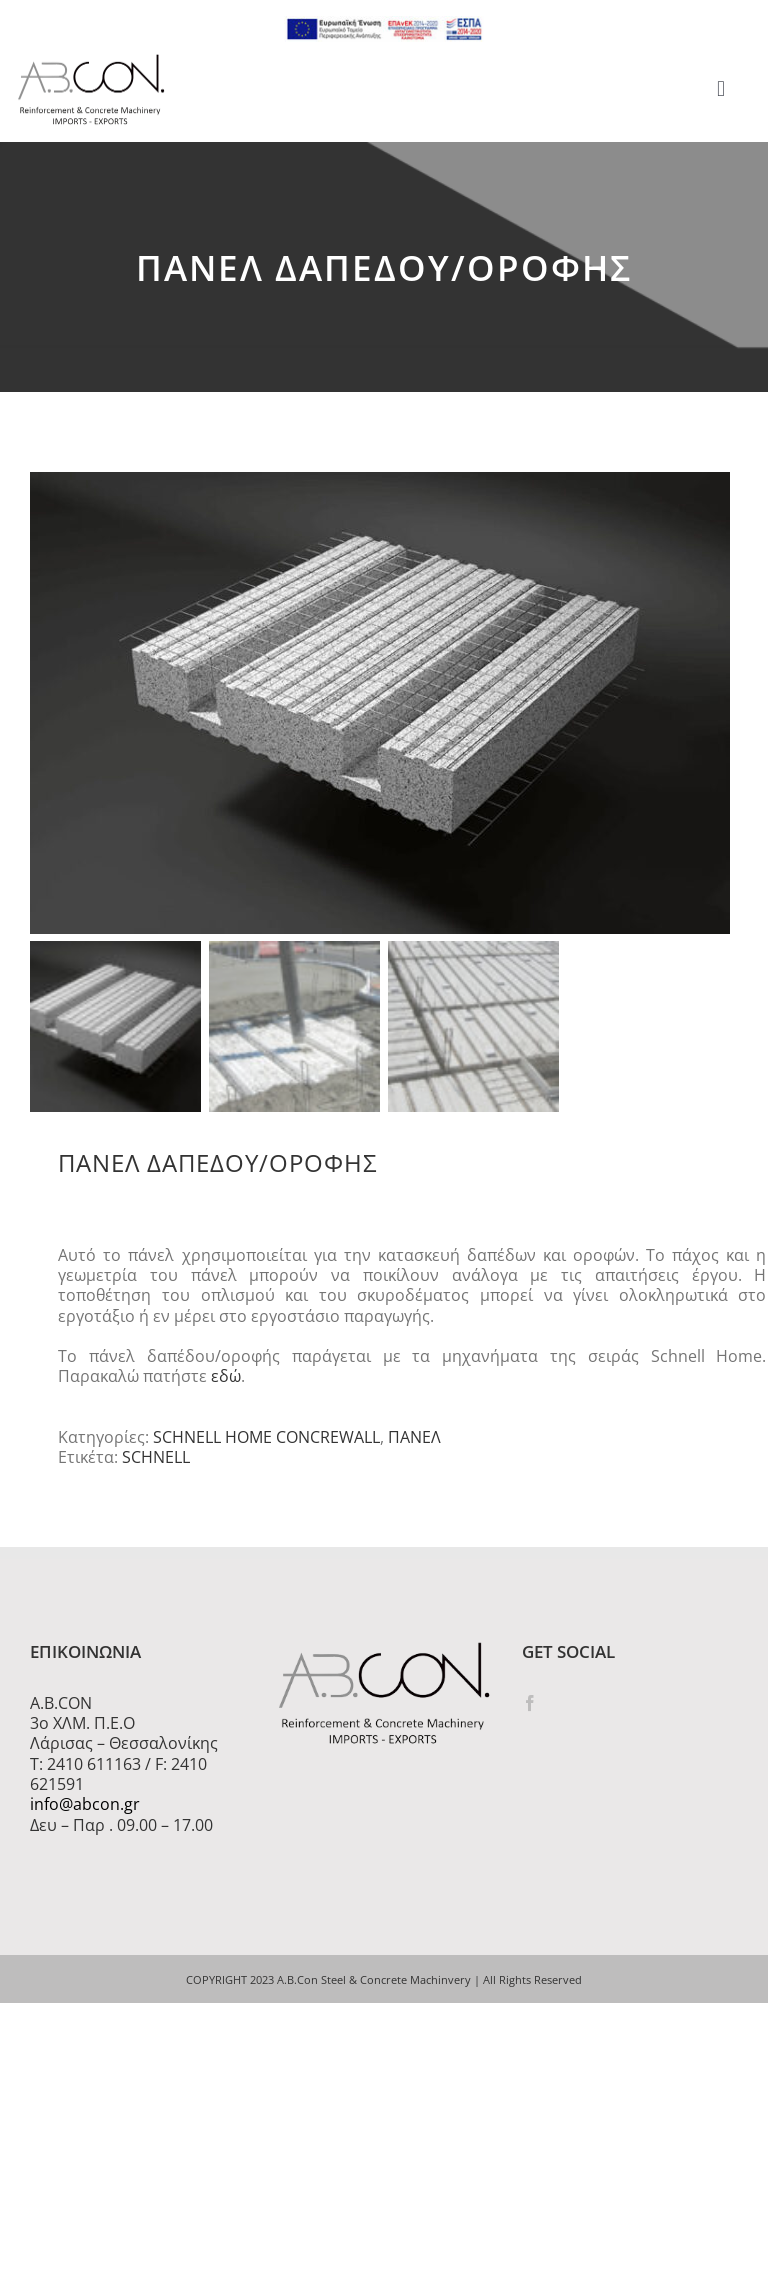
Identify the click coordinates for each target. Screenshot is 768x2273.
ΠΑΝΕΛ (414, 1442)
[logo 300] (91, 60)
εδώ (226, 1382)
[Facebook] (530, 1708)
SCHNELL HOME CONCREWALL (266, 1442)
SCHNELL (156, 1462)
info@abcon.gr (85, 1810)
